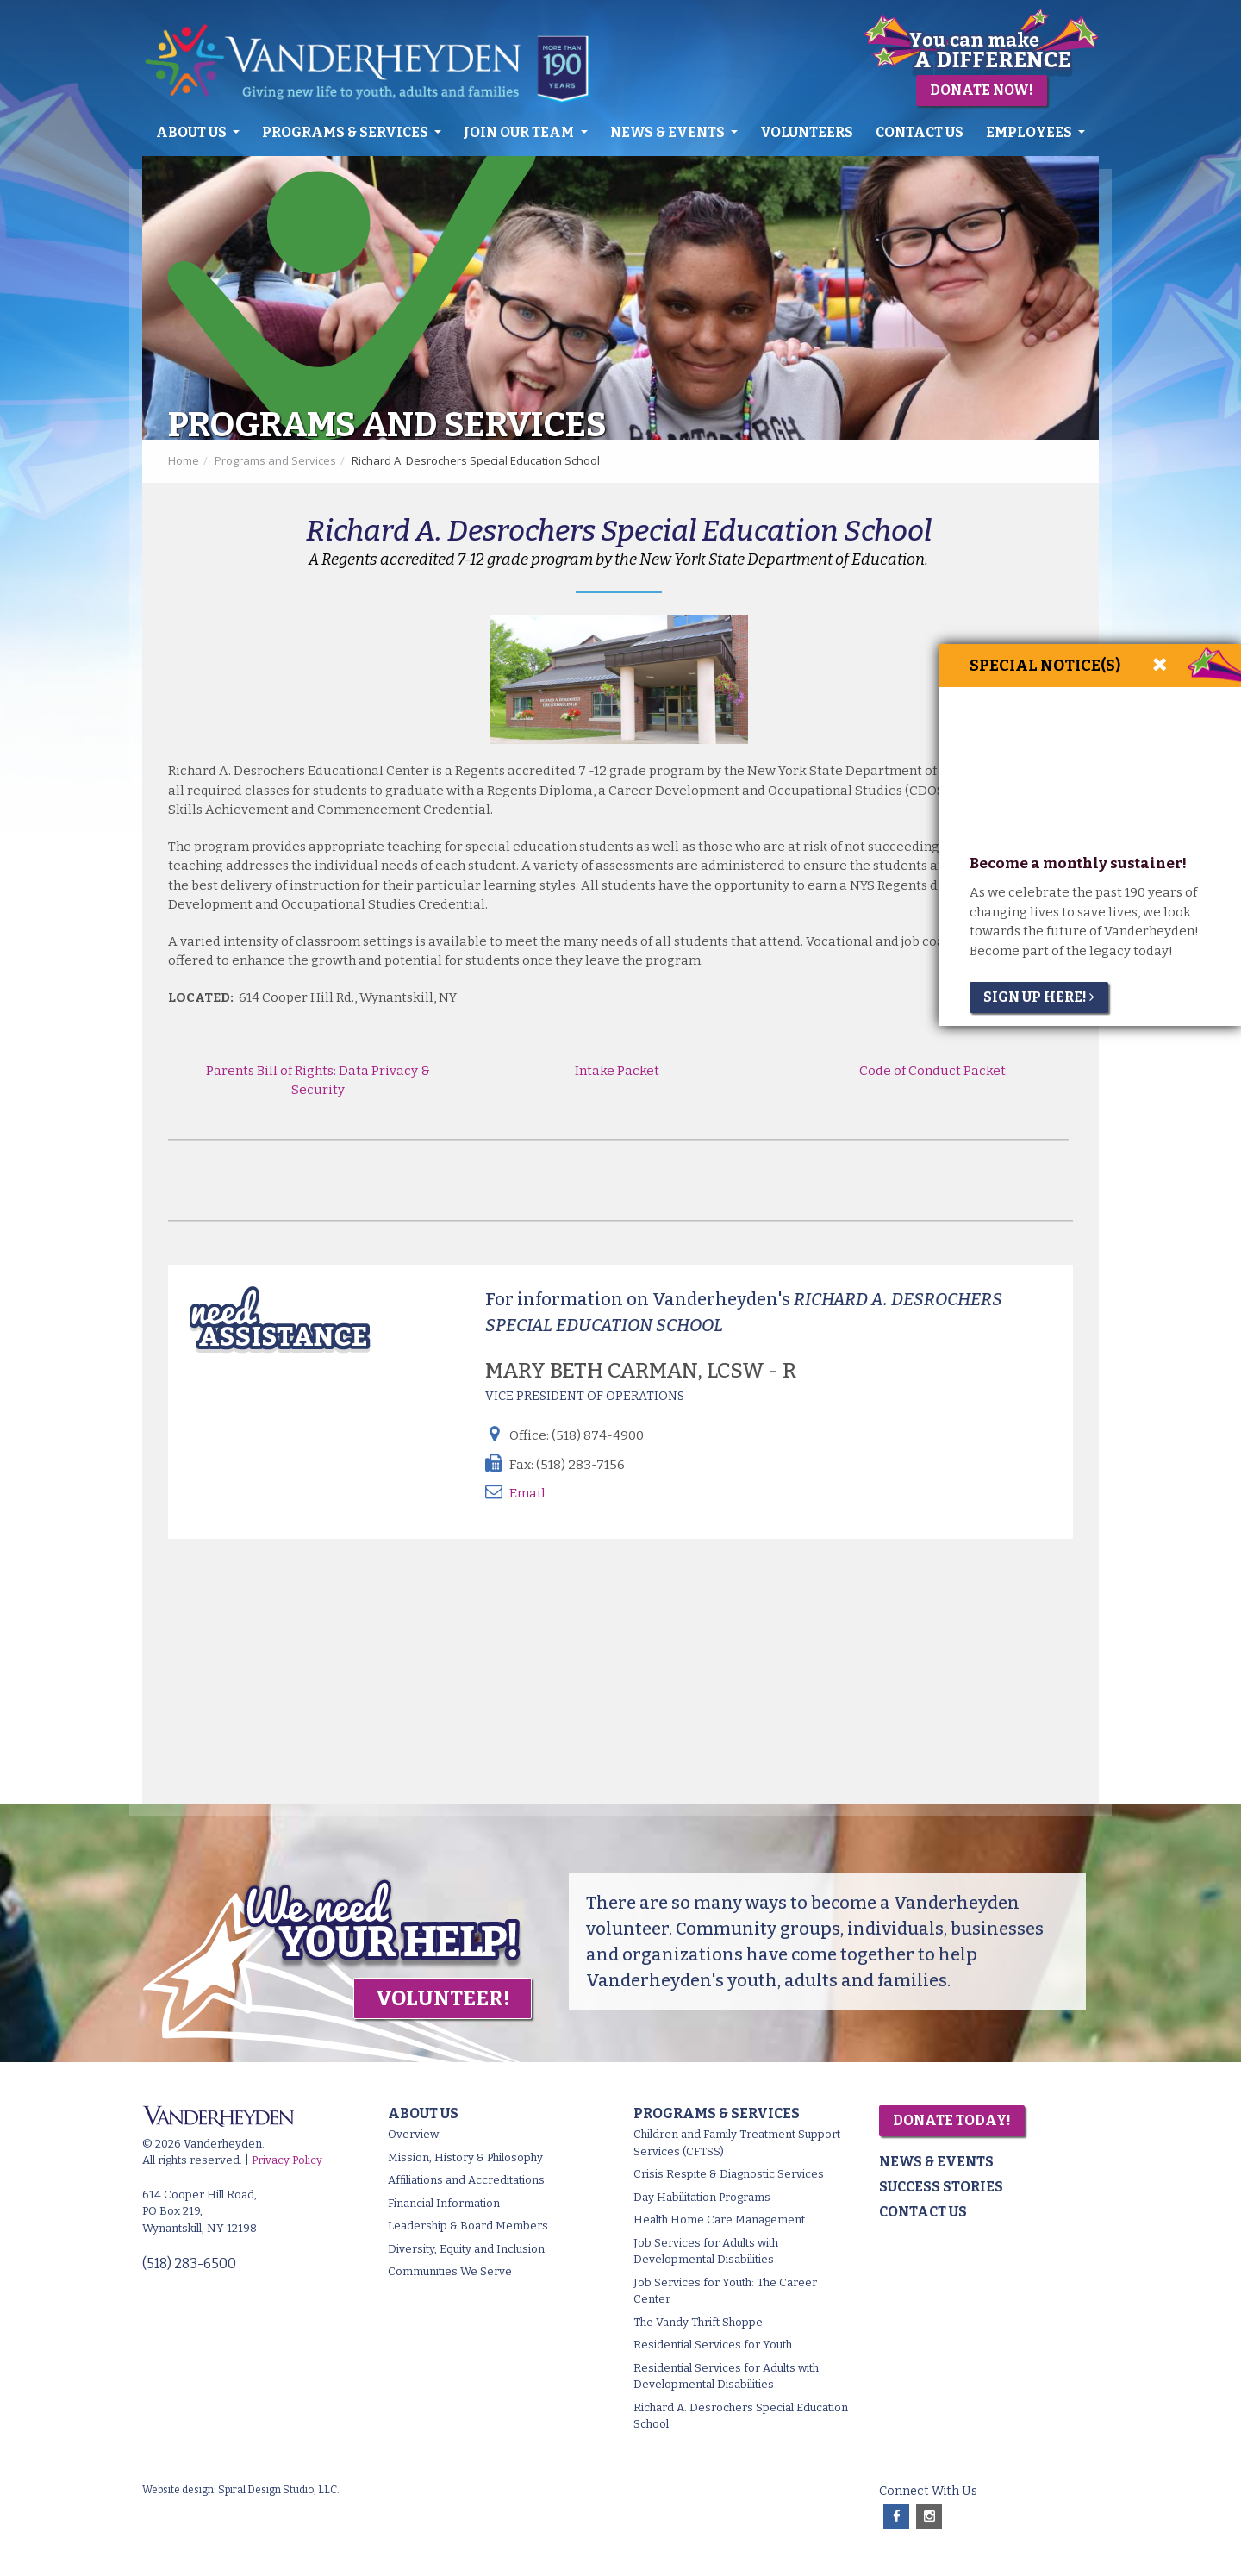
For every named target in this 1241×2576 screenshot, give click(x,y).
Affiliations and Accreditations (466, 2179)
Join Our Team (520, 132)
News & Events (668, 132)
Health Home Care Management (719, 2219)
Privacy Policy (287, 2160)
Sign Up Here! (1038, 997)
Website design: (179, 2490)
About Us (192, 132)
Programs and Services (275, 460)
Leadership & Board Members (468, 2225)
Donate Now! (981, 90)
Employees (1030, 132)
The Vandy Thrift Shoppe (698, 2322)
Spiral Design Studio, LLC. (279, 2490)
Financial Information (444, 2203)
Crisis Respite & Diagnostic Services (728, 2173)
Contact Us (919, 132)
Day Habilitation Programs (701, 2197)
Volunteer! (442, 1998)
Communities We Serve (450, 2271)
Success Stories (941, 2187)
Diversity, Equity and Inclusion (466, 2248)
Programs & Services (346, 132)
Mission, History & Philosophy (465, 2157)
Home (183, 460)
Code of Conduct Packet (931, 1071)
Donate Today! (952, 2120)
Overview (413, 2134)
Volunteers (806, 132)
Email (527, 1493)
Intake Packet (618, 1071)
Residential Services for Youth (712, 2344)
